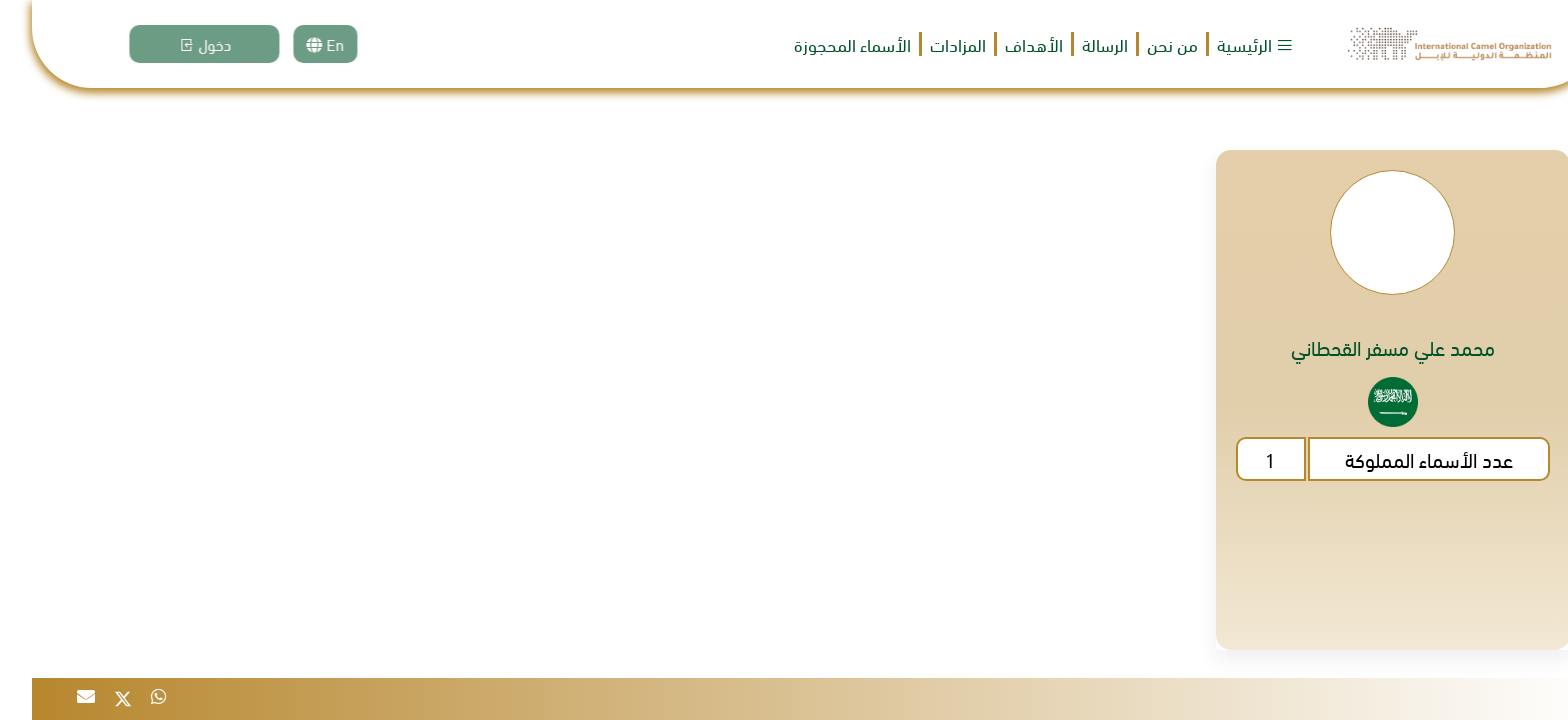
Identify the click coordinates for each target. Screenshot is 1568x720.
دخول (196, 43)
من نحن (1140, 44)
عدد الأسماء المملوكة (1397, 458)
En (318, 43)
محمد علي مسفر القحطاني (1361, 347)
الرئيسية (1223, 44)
